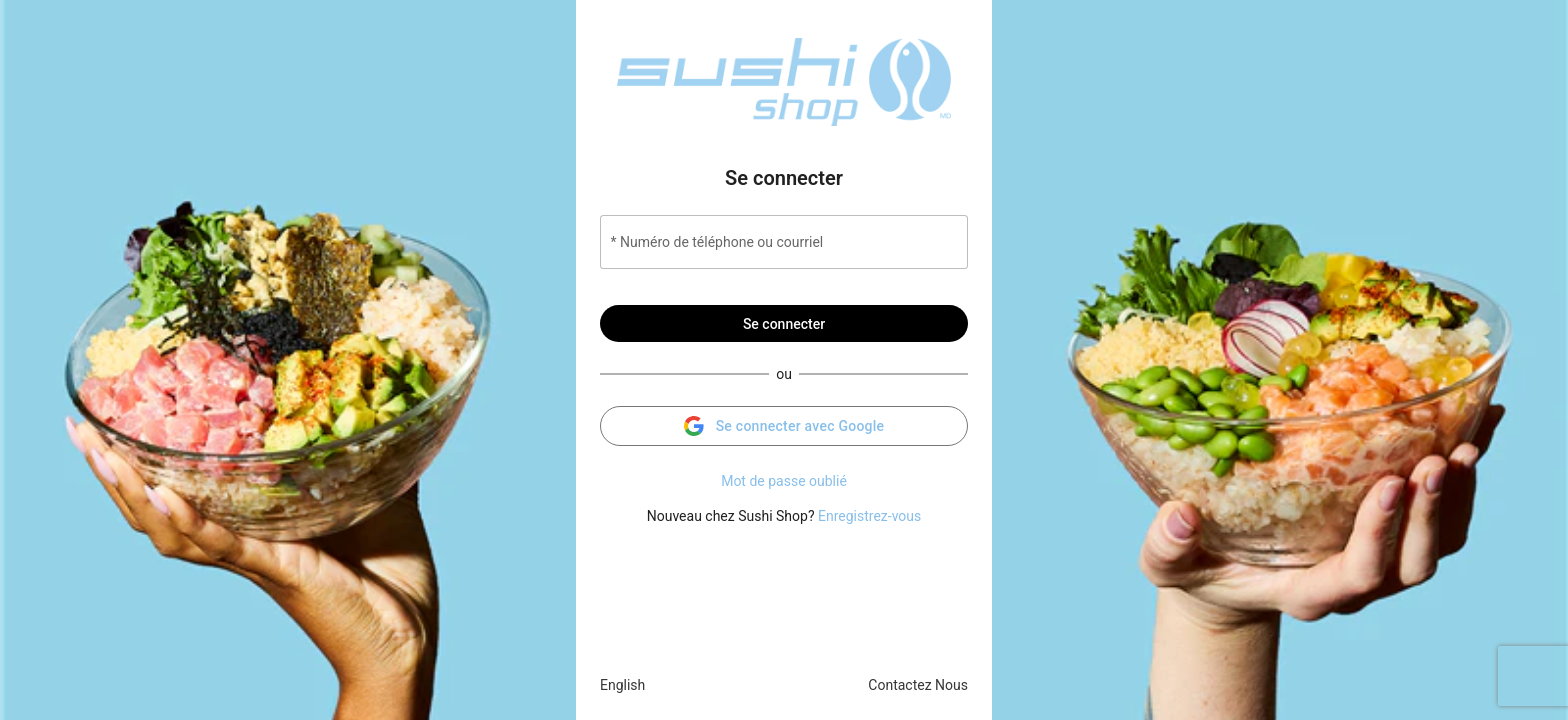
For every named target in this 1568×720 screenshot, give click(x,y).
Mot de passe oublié (784, 481)
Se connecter (784, 324)
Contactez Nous (918, 685)
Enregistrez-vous (869, 516)
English (622, 685)
